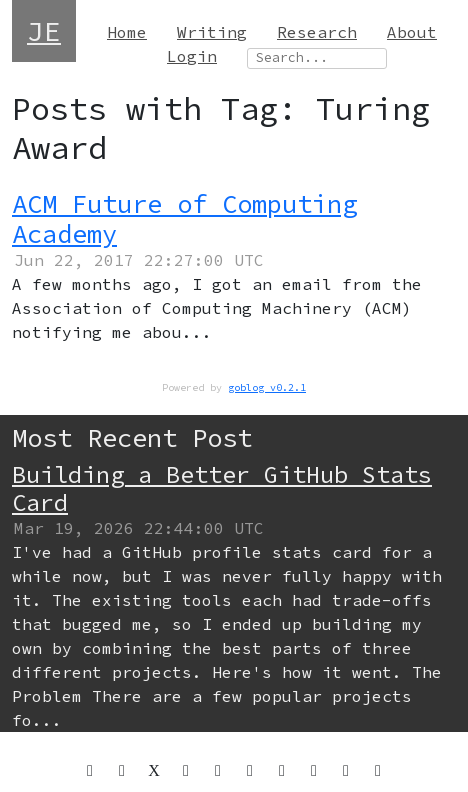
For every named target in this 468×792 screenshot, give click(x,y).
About (412, 32)
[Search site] (317, 58)
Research (317, 32)
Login (192, 56)
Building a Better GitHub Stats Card (222, 488)
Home (127, 32)
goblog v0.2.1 (267, 387)
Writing (212, 32)
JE (44, 31)
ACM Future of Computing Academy (184, 219)
